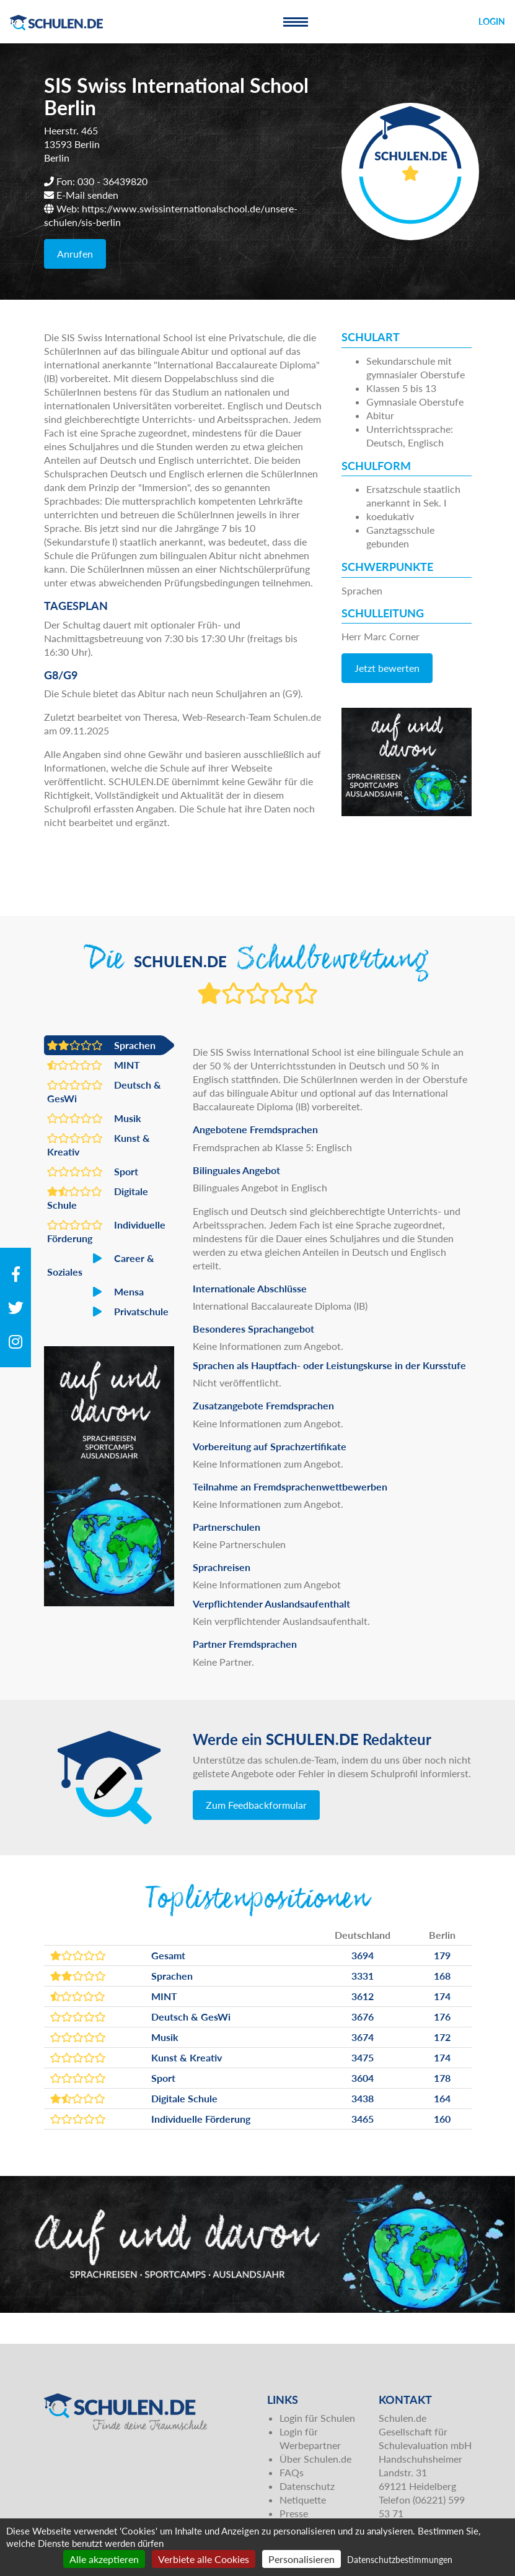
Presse (294, 2513)
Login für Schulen (317, 2418)
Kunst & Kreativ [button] (98, 1144)
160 (442, 2119)
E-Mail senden (87, 195)
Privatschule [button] (108, 1311)
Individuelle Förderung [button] (106, 1231)
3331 (362, 1976)
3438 (362, 2098)
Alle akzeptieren (104, 2559)
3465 (362, 2119)
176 (442, 2016)
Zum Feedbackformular (256, 1805)
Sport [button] (92, 1171)
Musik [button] (94, 1118)
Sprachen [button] (101, 1045)
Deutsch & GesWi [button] (104, 1091)
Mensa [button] (95, 1292)
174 (442, 1996)
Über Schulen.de (315, 2459)
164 (442, 2098)
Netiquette (303, 2499)
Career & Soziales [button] (100, 1264)
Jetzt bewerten (387, 668)
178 (442, 2078)
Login (491, 21)
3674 (362, 2037)
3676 (362, 2016)
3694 (362, 1955)
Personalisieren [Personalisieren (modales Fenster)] (301, 2559)
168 (442, 1976)
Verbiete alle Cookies (203, 2559)
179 (442, 1955)
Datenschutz (307, 2486)
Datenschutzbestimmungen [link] (399, 2559)
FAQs (292, 2472)
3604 (362, 2078)
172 (442, 2037)
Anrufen (75, 253)
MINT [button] (93, 1065)
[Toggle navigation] (296, 22)
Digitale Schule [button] (97, 1198)
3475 (362, 2057)
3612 (362, 1996)
